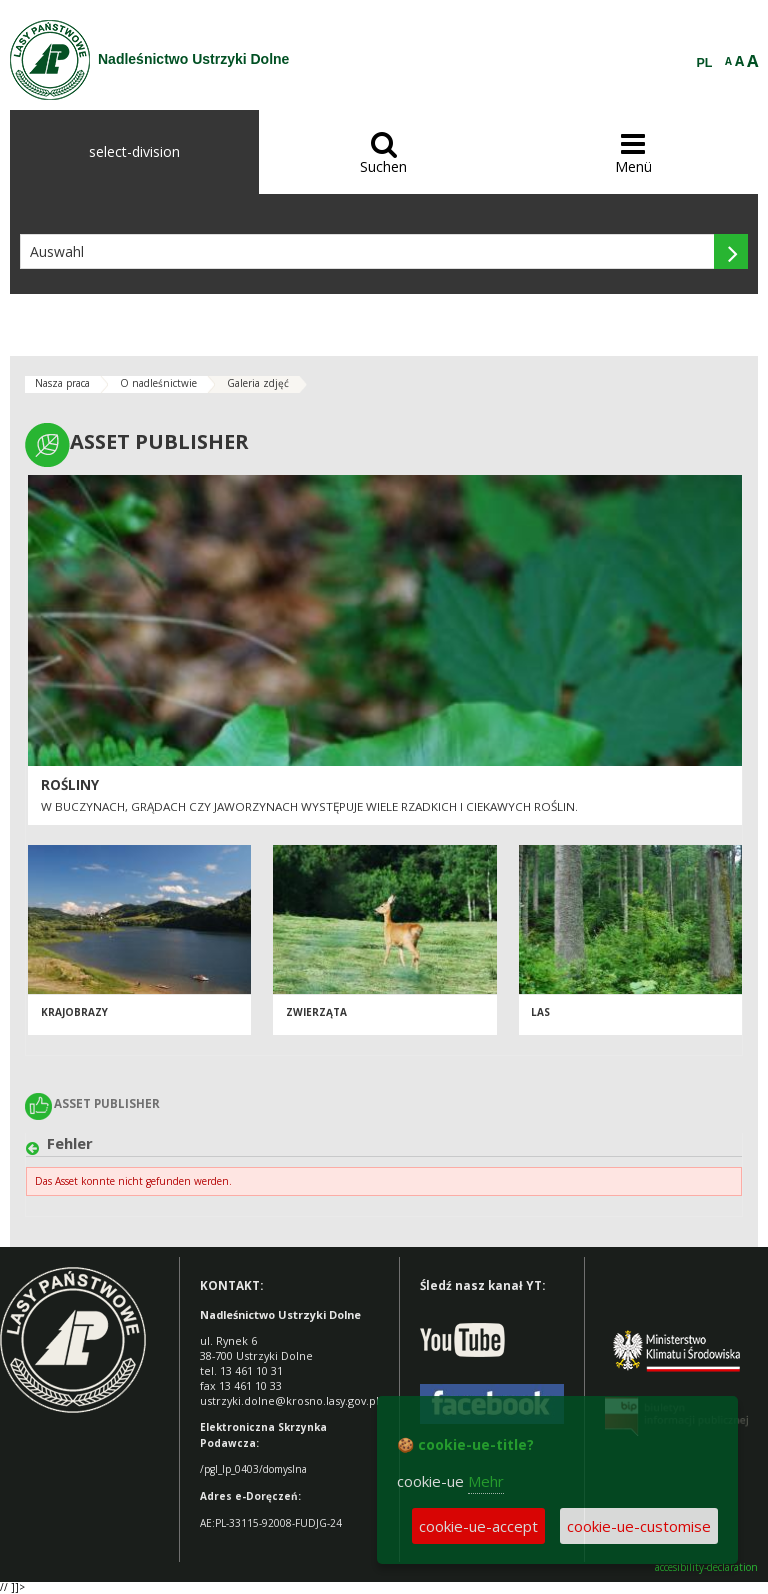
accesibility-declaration (706, 1567)
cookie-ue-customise (639, 1526)
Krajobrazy (74, 1012)
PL (705, 63)
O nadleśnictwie (158, 383)
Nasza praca (62, 383)
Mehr (486, 1481)
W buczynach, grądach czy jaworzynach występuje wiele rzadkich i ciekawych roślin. (309, 806)
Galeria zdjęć (258, 383)
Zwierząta (316, 1012)
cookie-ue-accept (478, 1526)
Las (540, 1012)
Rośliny (70, 785)
